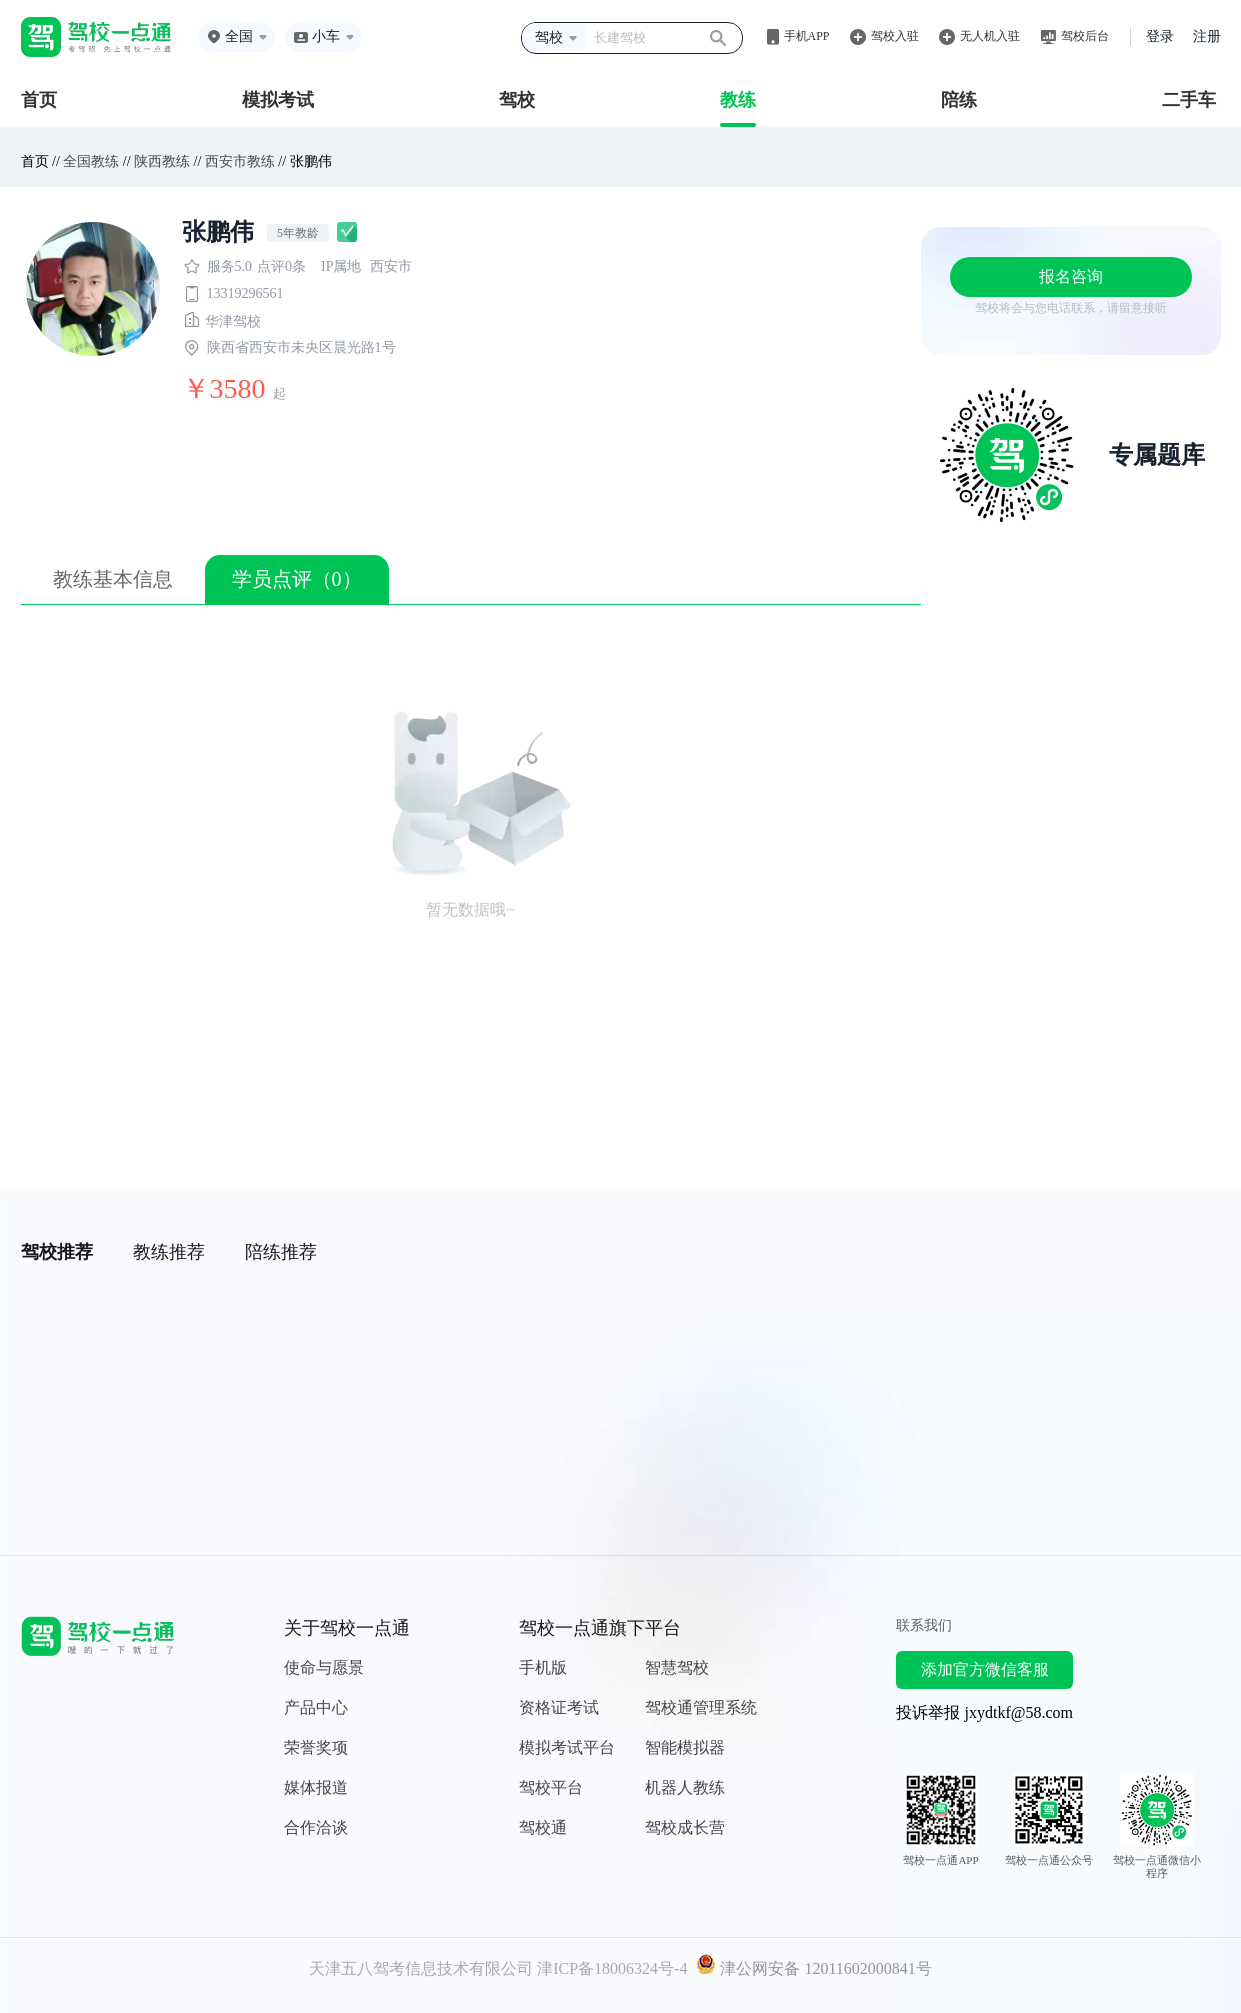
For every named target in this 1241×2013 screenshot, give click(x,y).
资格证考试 (559, 1707)
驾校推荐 (57, 1252)
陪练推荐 (281, 1252)
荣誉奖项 (316, 1747)
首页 (39, 100)
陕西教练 (162, 161)
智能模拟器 (685, 1747)
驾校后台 (1085, 36)
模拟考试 (278, 100)
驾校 (517, 100)
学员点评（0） (297, 579)
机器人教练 (685, 1787)
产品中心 (316, 1707)
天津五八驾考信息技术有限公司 (421, 1968)
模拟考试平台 (567, 1747)
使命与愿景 (324, 1667)
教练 (738, 100)
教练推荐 (169, 1252)
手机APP (807, 36)
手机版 (543, 1667)
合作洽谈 (316, 1827)
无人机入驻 (990, 36)
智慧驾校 (677, 1667)
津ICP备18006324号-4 (612, 1968)
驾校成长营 (685, 1827)
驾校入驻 (895, 36)
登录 (1160, 36)
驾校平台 (551, 1787)
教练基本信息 (113, 579)
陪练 (959, 100)
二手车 (1189, 100)
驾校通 (543, 1827)
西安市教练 (240, 161)
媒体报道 (316, 1787)
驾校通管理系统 (701, 1707)
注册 (1207, 36)
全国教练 (91, 161)
